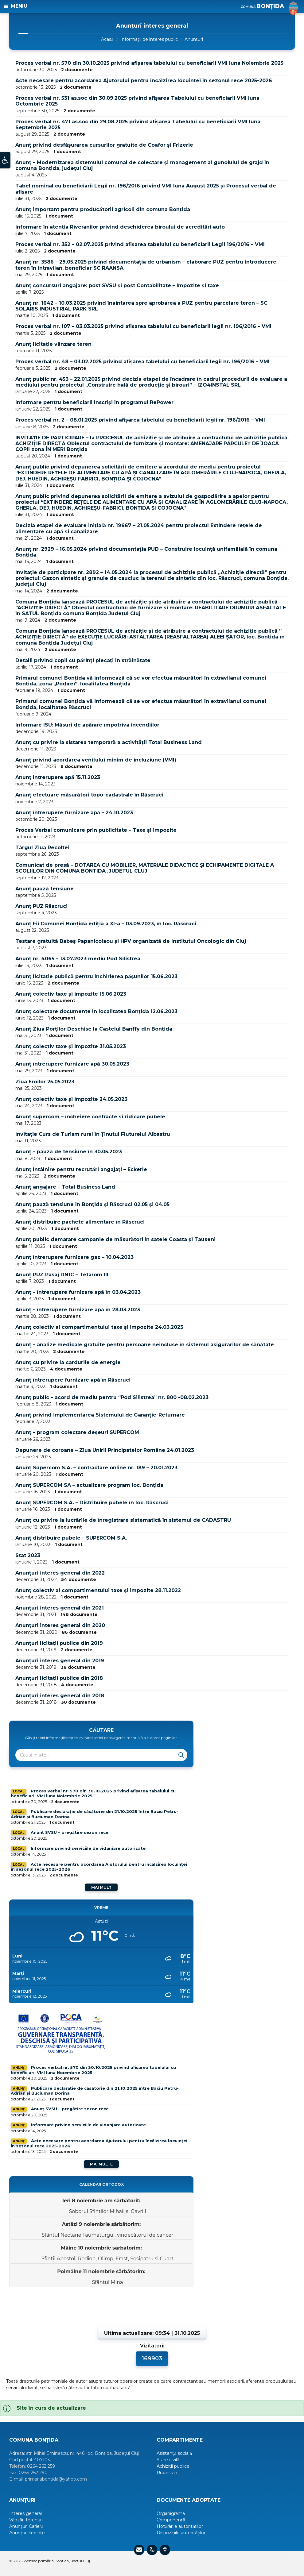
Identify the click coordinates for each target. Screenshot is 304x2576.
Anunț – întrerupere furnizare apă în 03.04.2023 (78, 1292)
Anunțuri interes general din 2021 (59, 1608)
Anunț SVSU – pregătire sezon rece (69, 1832)
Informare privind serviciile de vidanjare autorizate (88, 1848)
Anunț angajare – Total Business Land (65, 1187)
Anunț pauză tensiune (44, 889)
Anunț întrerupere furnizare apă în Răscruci (73, 1380)
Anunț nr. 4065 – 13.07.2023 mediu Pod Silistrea (77, 959)
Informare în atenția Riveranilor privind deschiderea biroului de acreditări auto (120, 227)
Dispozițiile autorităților (181, 2533)
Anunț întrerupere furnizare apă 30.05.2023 (72, 1064)
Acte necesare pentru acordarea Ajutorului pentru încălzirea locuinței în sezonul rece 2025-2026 (143, 80)
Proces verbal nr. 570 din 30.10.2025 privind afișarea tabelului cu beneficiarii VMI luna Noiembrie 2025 (149, 63)
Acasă (107, 39)
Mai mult (101, 1887)
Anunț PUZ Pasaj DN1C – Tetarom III (61, 1275)
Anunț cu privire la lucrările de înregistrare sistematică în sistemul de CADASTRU (123, 1520)
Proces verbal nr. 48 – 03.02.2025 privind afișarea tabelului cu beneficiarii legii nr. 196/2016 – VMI (142, 361)
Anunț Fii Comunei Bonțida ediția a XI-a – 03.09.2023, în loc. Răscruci (105, 924)
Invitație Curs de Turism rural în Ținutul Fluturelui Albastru (92, 1134)
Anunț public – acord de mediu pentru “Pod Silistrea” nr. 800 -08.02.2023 (112, 1397)
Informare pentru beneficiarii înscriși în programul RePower (94, 402)
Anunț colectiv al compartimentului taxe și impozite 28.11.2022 (98, 1590)
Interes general (25, 2513)
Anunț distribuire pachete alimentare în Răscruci (80, 1222)
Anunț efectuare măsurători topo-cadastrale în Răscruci (89, 795)
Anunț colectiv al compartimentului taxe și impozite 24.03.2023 (99, 1327)
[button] (5, 163)
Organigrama (171, 2513)
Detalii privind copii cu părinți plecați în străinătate (82, 660)
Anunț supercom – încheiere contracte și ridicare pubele (90, 1117)
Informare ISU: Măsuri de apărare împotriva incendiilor (87, 725)
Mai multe (101, 2164)
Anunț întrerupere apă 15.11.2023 (57, 777)
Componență (171, 2520)
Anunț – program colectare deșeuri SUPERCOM (77, 1432)
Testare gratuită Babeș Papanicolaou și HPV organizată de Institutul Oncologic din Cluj (130, 941)
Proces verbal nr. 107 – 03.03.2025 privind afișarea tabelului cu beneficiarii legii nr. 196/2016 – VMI (143, 326)
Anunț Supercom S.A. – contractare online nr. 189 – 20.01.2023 (96, 1468)
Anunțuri (194, 39)
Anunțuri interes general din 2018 (59, 1696)
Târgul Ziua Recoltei (42, 847)
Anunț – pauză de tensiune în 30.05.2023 (68, 1152)
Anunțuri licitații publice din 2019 (59, 1643)
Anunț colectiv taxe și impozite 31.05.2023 (70, 1046)
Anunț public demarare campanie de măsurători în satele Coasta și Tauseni (115, 1239)
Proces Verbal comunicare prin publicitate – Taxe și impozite (96, 830)
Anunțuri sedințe (27, 2533)
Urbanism (167, 2472)
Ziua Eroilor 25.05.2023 (44, 1082)
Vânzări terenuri (26, 2520)
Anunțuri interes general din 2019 (59, 1661)
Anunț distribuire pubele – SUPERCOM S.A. (71, 1538)
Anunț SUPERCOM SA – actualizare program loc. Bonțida (89, 1485)
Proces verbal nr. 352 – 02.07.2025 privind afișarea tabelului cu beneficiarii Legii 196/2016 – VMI (140, 244)
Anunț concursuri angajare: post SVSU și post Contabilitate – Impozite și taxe (117, 285)
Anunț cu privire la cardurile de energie (68, 1362)
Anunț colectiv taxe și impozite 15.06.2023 (70, 994)
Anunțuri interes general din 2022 (60, 1573)
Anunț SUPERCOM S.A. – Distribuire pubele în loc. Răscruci (92, 1503)
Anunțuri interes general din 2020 (60, 1625)
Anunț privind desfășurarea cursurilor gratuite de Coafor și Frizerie (104, 145)
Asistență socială (174, 2453)
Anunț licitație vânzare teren (53, 344)
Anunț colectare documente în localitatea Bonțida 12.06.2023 (96, 1011)
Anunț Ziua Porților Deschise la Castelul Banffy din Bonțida (93, 1029)
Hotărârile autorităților (180, 2526)
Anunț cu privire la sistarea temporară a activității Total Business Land (108, 742)
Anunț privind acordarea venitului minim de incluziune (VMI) (95, 760)
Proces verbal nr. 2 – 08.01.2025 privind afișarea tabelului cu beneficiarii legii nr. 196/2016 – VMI (140, 420)
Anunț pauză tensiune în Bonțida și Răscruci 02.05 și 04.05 (92, 1204)
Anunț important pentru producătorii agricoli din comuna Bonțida (102, 209)
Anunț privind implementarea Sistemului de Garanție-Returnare (100, 1415)
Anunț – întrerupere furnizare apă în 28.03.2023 (77, 1310)
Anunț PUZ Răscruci (41, 906)
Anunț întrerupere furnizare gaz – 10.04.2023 (74, 1257)
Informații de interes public (149, 39)
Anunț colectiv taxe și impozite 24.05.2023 (71, 1099)
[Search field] (92, 1755)
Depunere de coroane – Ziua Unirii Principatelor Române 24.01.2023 (104, 1450)
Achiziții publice (173, 2466)
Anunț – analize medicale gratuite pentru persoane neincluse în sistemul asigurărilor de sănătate (144, 1345)
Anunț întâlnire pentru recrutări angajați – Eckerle (81, 1169)
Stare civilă (168, 2459)
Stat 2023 (27, 1555)
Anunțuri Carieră (26, 2526)
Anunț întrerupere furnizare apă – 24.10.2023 (74, 813)
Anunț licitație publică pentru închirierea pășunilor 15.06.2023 (96, 976)
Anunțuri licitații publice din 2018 (59, 1678)
